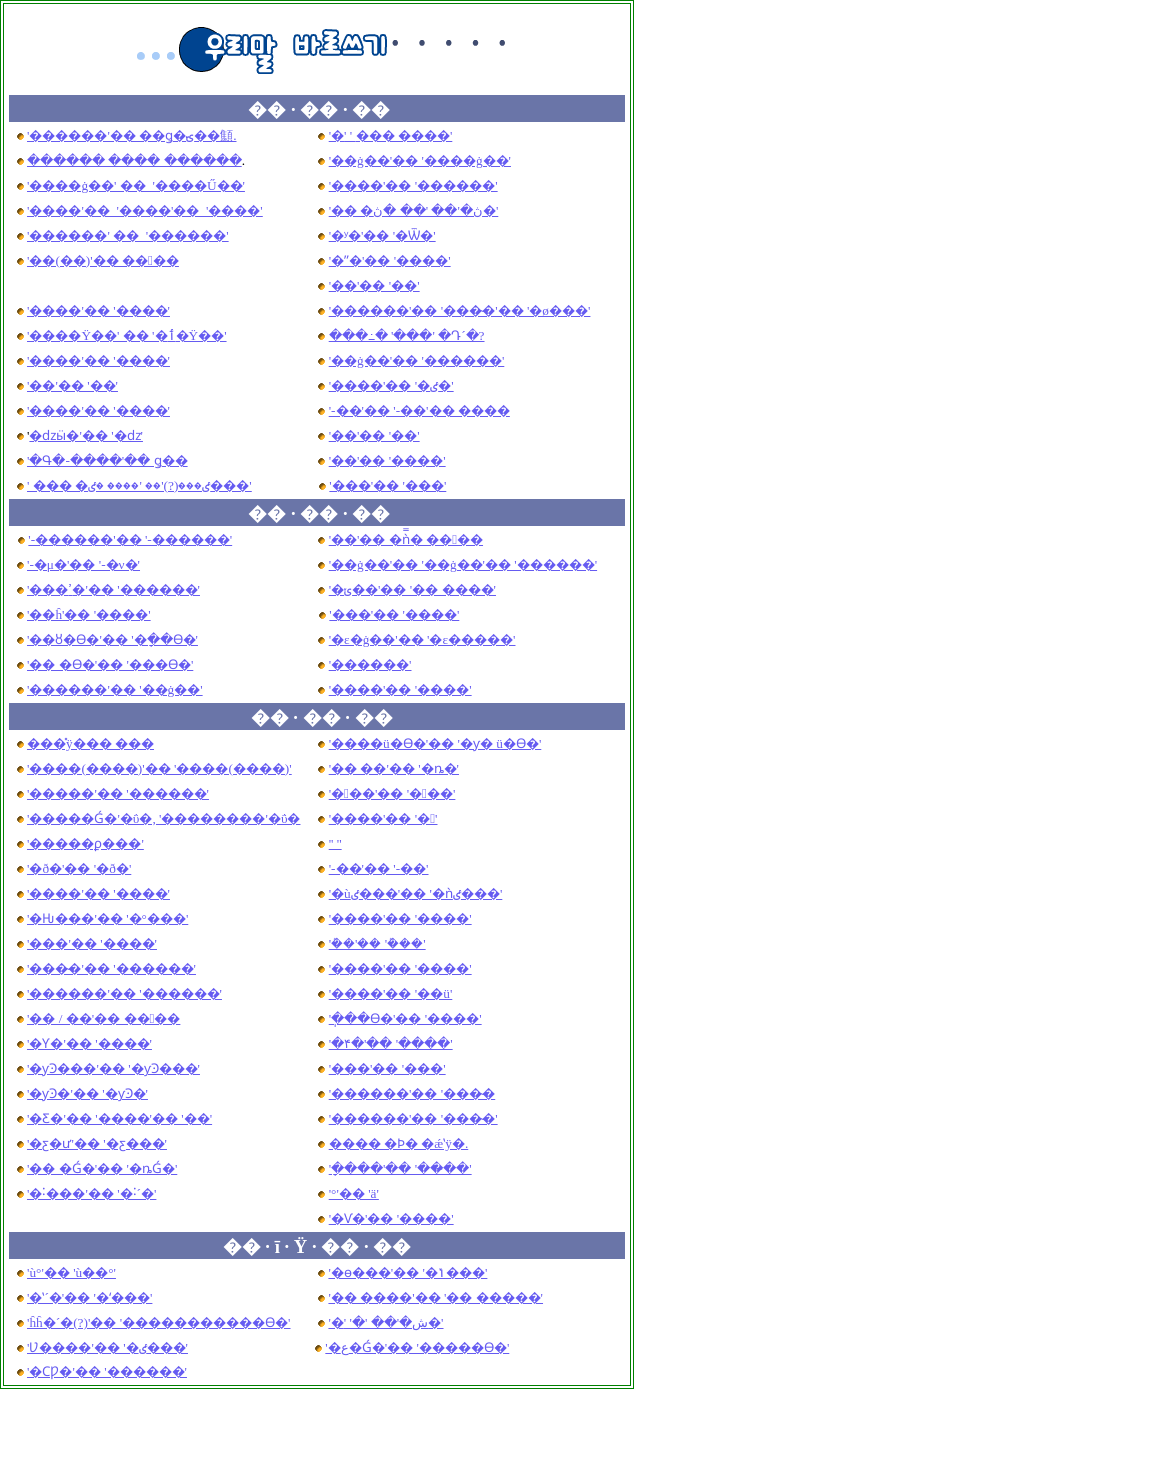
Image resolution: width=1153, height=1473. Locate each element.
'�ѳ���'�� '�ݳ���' (407, 1272)
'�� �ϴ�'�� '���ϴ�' (110, 664)
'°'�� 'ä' (354, 1193)
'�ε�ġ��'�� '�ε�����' (422, 639)
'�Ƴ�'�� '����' (89, 1043)
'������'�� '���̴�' (413, 1118)
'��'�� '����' (387, 460)
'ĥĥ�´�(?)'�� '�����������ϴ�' (159, 1322)
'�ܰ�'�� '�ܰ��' (377, 943)
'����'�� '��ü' (391, 993)
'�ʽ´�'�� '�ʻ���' (89, 1297)
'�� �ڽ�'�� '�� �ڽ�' (414, 210)
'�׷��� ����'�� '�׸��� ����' (391, 135)
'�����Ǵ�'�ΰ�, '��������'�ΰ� (163, 818)
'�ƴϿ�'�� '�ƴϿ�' (87, 1093)
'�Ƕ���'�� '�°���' (107, 918)
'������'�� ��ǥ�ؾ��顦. (131, 135)
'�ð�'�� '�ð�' (79, 868)
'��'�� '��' (374, 285)
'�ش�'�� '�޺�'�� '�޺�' (385, 1322)
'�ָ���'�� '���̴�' (400, 1168)
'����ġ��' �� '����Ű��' (136, 185)
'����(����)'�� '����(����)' (159, 768)
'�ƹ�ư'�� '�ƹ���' (97, 1143)
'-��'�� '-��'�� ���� (419, 410)
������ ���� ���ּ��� (134, 160)
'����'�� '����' (98, 310)
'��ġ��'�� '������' (417, 360)
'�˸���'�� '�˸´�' (91, 1193)
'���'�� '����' (394, 614)
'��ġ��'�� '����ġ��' (420, 160)
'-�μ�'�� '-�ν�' (83, 564)
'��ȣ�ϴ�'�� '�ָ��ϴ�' (112, 639)
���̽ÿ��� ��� (90, 743)
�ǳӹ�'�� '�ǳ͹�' (86, 435)
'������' (370, 664)
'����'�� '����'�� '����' (145, 210)
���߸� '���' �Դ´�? (407, 335)
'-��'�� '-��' (379, 868)
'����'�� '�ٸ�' (391, 385)
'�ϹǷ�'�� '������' (107, 1371)
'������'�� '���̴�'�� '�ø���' (460, 310)
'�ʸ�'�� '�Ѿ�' (382, 235)
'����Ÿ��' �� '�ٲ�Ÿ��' (127, 335)
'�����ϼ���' (85, 843)
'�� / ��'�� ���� (103, 1018)
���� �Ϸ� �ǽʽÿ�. (399, 1143)
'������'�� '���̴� (412, 1093)
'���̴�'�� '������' (111, 968)
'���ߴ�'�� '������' (113, 589)
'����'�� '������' (413, 185)
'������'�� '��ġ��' (115, 689)
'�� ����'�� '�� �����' (435, 1297)
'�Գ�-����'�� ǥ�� (107, 460)
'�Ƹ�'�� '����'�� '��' (119, 1118)
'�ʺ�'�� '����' (390, 260)
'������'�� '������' (124, 993)
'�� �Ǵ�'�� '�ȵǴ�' (102, 1168)
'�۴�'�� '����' (391, 1043)
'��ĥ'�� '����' (89, 614)
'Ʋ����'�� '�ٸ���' (107, 1347)
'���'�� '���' (392, 793)
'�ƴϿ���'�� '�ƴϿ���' (113, 1068)
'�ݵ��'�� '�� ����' (412, 589)
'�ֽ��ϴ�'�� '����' (405, 1018)
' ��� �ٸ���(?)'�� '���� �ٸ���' (139, 485)
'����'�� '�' (383, 818)
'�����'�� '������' (118, 793)
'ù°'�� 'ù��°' (71, 1272)
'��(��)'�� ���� (103, 260)
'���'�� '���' (387, 485)
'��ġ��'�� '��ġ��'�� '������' (463, 564)
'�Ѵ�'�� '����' (391, 1218)
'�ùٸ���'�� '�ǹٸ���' (416, 893)
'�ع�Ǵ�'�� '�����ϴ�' (417, 1347)
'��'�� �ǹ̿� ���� (406, 539)
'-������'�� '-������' (130, 539)
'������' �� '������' (128, 235)
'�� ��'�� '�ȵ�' (394, 768)
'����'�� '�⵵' (335, 843)
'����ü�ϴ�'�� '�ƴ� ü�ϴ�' (435, 743)
